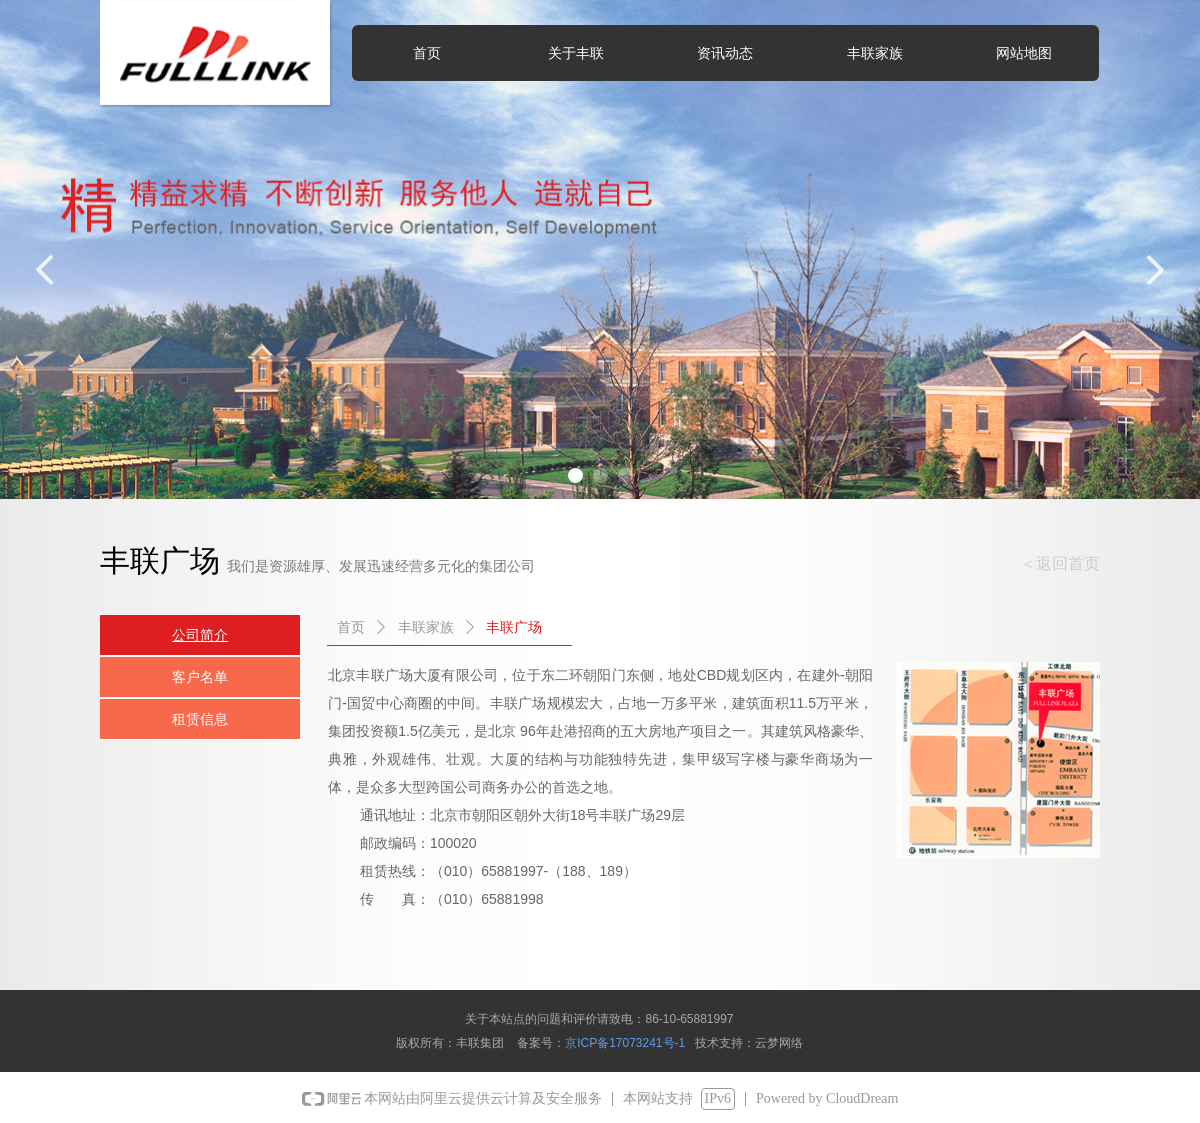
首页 (351, 627)
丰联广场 (514, 627)
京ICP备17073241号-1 (625, 1043)
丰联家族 (426, 627)
